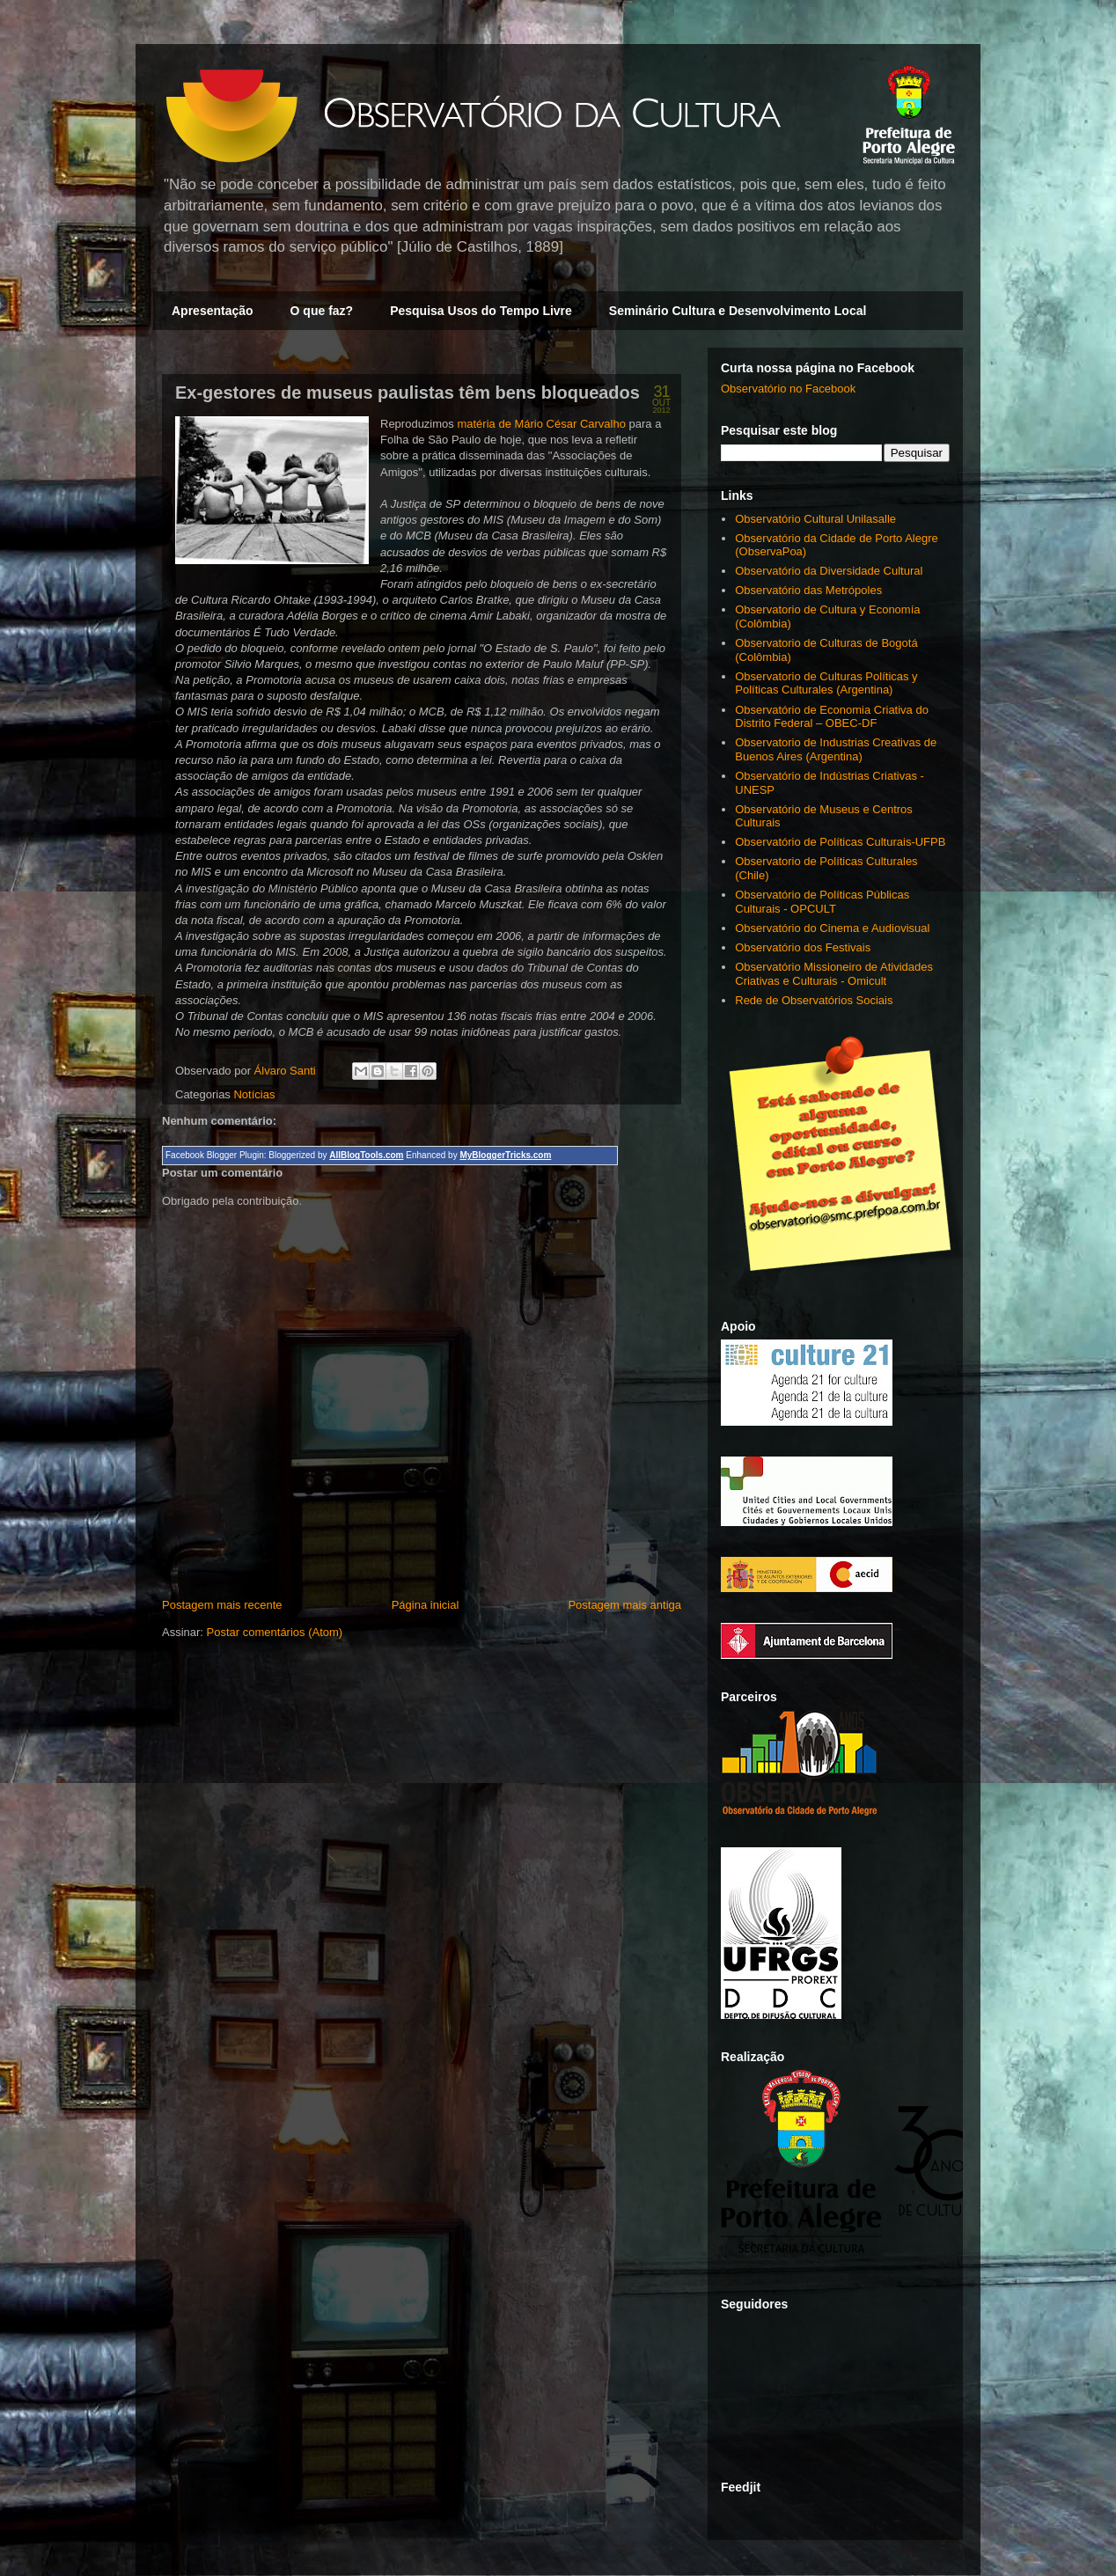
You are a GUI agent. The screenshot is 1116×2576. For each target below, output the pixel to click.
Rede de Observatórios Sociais (813, 1000)
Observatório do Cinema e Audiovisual (832, 928)
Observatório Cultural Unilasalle (815, 518)
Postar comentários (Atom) (275, 1632)
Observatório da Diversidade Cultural (828, 570)
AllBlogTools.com (366, 1155)
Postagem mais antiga (624, 1604)
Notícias (254, 1094)
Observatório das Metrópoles (808, 590)
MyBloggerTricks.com (505, 1155)
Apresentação (212, 311)
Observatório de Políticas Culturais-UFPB (840, 841)
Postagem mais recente (222, 1604)
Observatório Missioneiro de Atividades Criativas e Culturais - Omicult (834, 973)
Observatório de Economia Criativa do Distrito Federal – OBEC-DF (832, 716)
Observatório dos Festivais (802, 947)
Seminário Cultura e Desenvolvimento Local (738, 311)
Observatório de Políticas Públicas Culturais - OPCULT (822, 901)
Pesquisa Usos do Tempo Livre (481, 311)
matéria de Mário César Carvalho (541, 423)
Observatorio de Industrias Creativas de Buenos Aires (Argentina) (835, 749)
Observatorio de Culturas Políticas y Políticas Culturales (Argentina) (826, 683)
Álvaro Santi (286, 1070)
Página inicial (425, 1604)
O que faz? (322, 311)
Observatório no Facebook (788, 388)
